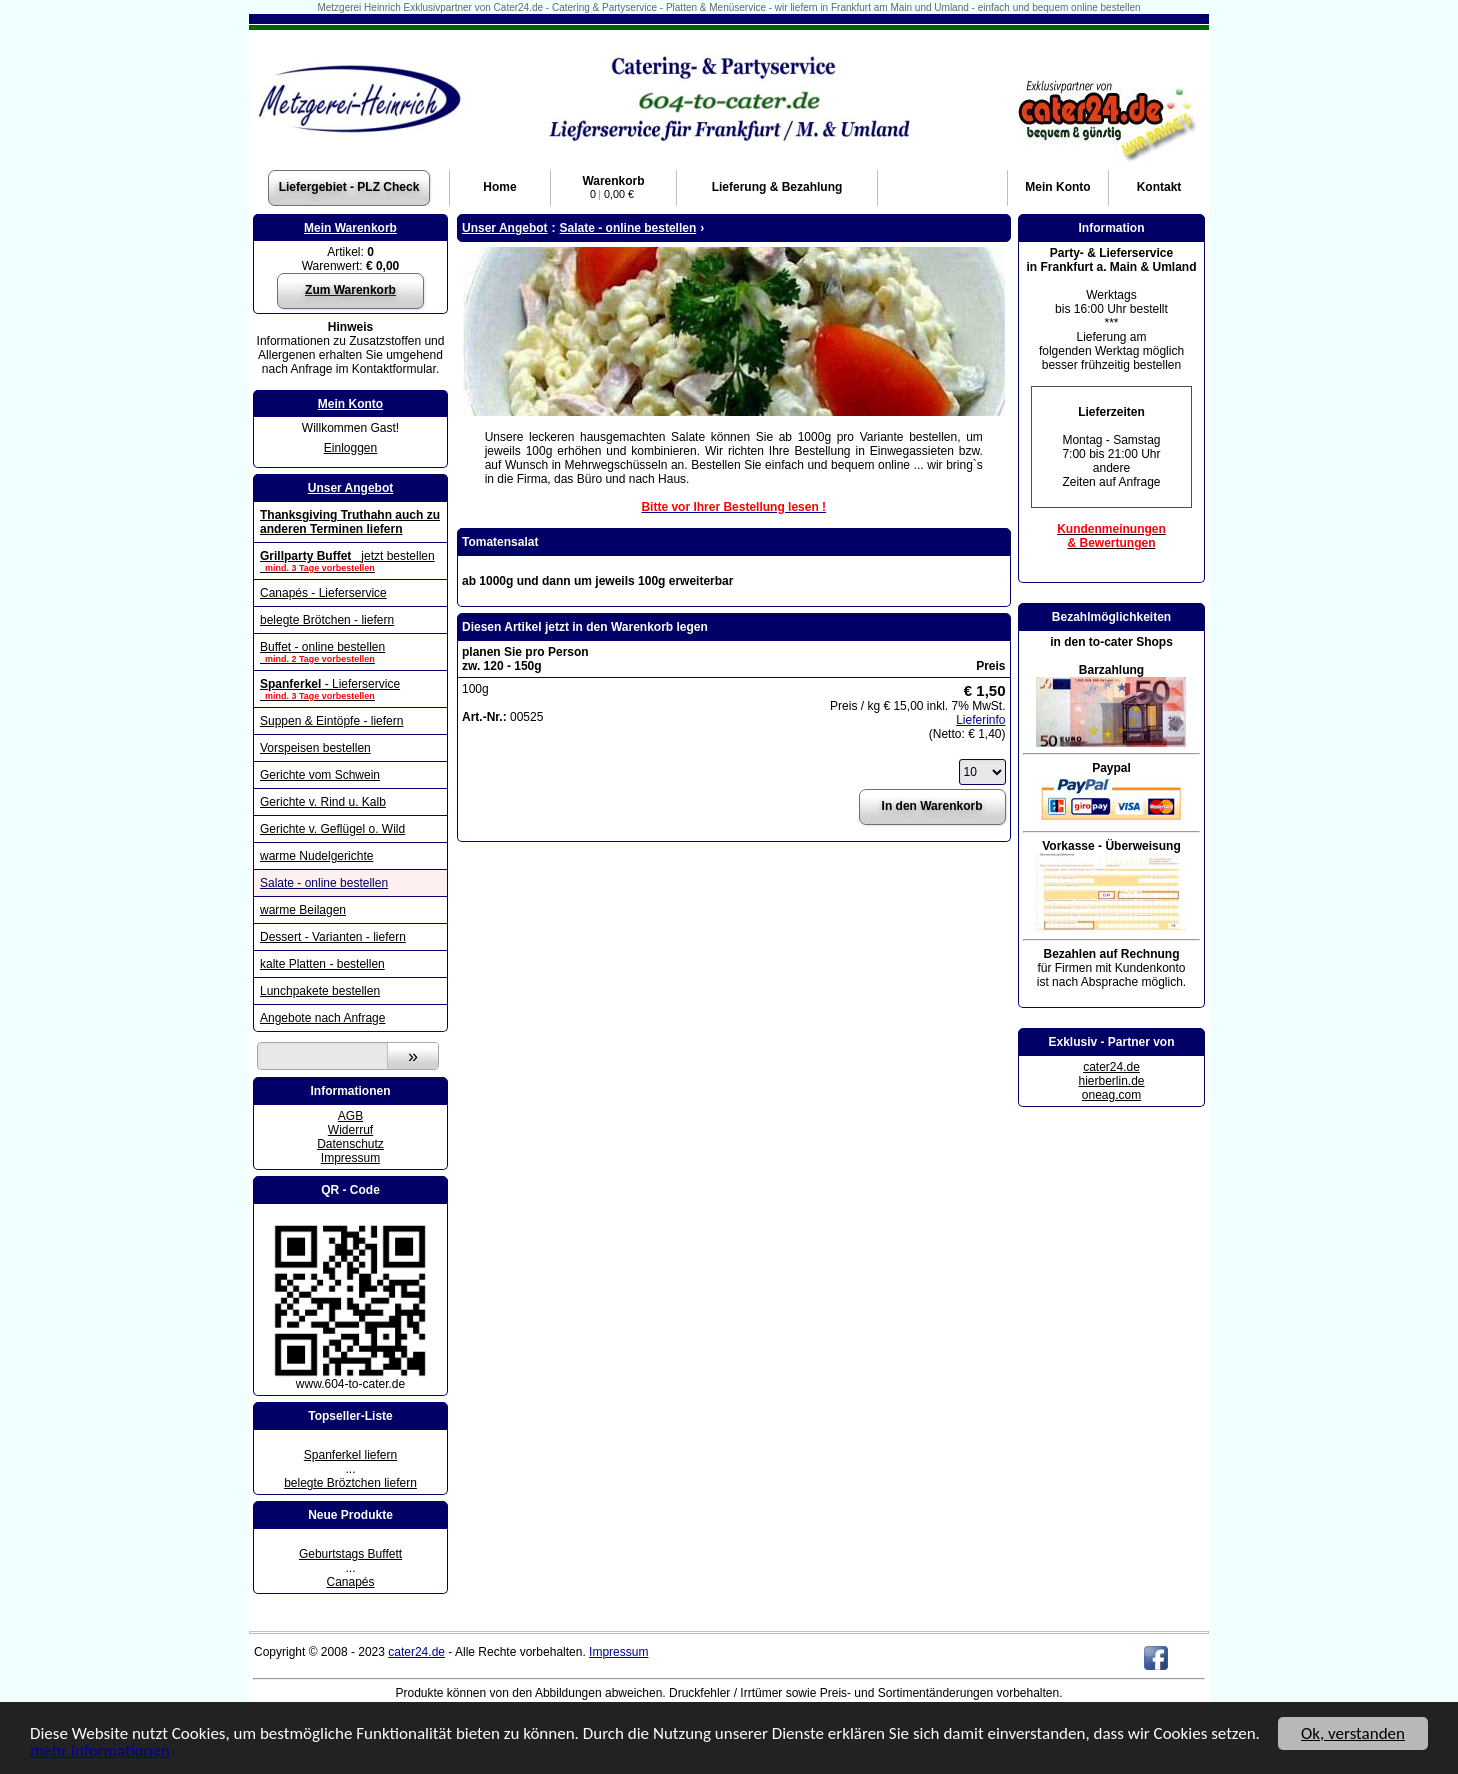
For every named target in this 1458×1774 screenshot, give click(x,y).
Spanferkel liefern (350, 1455)
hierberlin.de (1111, 1081)
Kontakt (1159, 187)
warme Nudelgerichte (316, 856)
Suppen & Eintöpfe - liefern (331, 721)
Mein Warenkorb (350, 228)
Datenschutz (350, 1144)
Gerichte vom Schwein (320, 775)
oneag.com (1111, 1095)
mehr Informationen (100, 1751)
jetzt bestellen (350, 561)
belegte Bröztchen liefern (350, 1483)
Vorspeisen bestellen (315, 748)
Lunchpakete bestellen (320, 991)
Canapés (350, 1582)
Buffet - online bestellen (350, 652)
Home (499, 187)
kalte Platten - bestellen (322, 964)
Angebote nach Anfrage (322, 1018)
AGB (350, 1116)
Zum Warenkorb (350, 290)
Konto (1057, 187)
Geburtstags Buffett (350, 1554)
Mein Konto (350, 404)
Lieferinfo (980, 720)
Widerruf (350, 1130)
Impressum (350, 1158)
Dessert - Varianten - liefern (333, 937)
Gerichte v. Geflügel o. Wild (332, 829)
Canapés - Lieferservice (323, 593)
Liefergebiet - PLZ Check (349, 187)
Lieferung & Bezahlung (777, 187)
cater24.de (1111, 1067)
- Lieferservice (350, 689)
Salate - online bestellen (324, 883)
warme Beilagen (303, 910)
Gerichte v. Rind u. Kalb (323, 802)
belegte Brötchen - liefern (327, 620)
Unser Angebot (351, 488)
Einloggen (350, 448)
